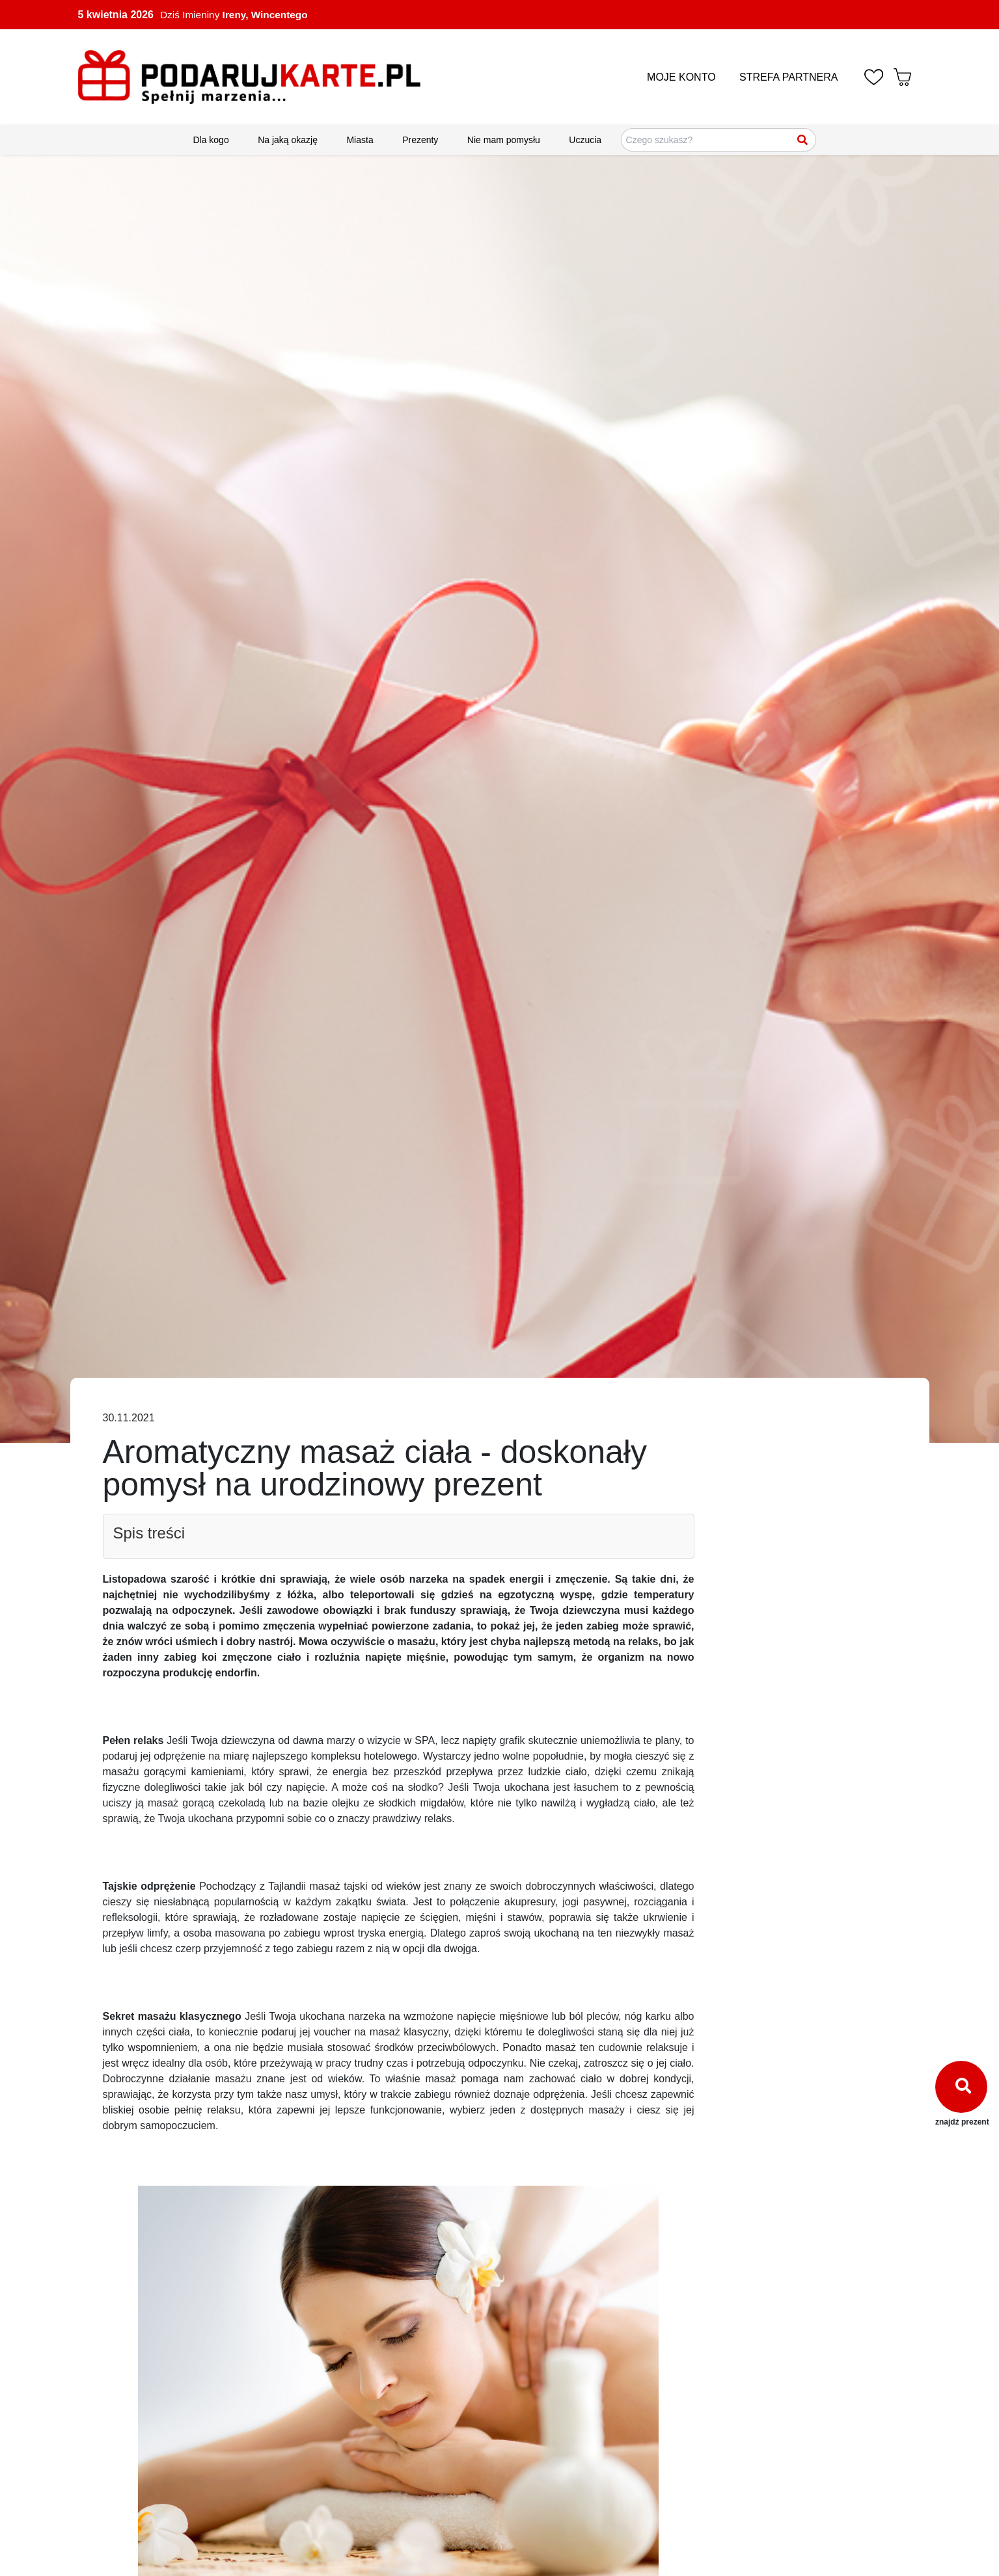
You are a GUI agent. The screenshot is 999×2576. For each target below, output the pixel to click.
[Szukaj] (803, 140)
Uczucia (585, 140)
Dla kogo (210, 140)
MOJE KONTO (681, 77)
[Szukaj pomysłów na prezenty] (718, 140)
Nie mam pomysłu (503, 140)
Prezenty (420, 140)
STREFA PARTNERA (788, 77)
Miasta (359, 140)
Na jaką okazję (288, 140)
